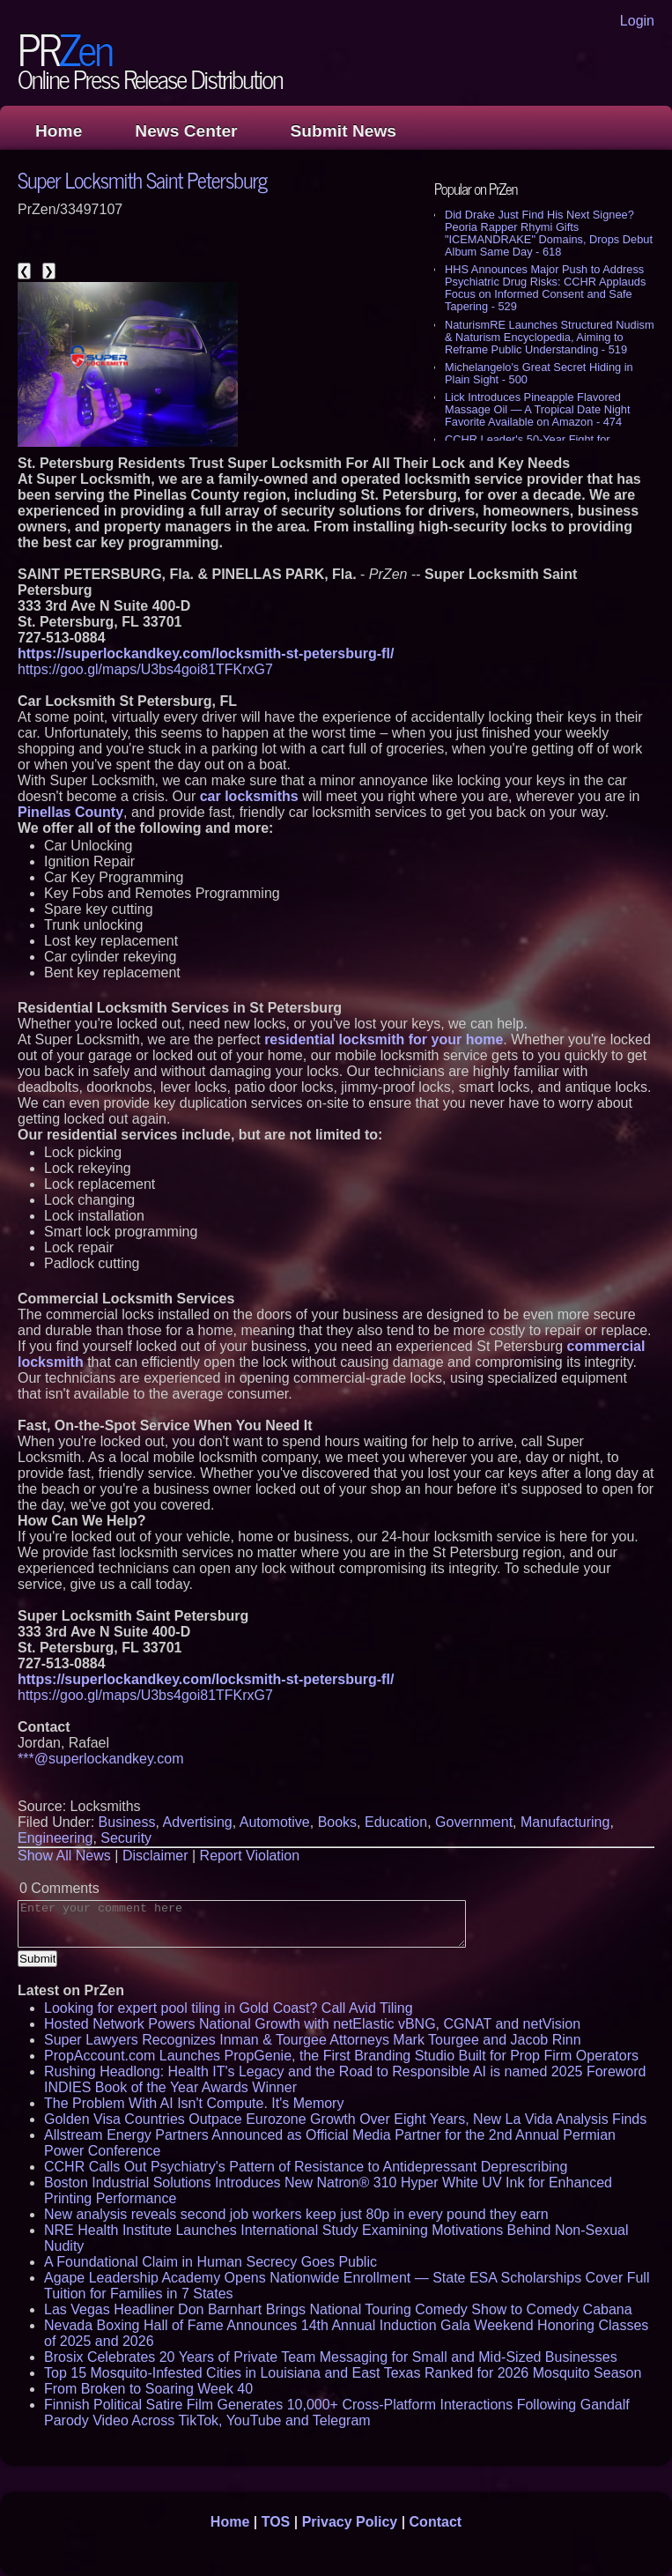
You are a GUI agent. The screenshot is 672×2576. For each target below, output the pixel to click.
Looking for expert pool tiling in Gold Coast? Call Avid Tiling (228, 2008)
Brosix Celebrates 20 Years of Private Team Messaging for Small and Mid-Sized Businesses (330, 2357)
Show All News (64, 1855)
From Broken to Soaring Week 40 (148, 2388)
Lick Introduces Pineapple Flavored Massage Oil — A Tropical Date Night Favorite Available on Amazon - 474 (538, 409)
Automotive (275, 1822)
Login (637, 20)
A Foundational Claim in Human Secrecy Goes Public (210, 2261)
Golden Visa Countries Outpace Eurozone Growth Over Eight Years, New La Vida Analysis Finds (345, 2119)
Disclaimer (155, 1855)
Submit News (343, 131)
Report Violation (250, 1855)
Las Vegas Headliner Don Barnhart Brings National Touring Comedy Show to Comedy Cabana (338, 2309)
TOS (276, 2521)
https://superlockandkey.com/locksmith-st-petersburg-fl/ (206, 653)
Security (125, 1837)
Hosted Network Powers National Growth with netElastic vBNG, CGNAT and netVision (312, 2023)
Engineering (55, 1837)
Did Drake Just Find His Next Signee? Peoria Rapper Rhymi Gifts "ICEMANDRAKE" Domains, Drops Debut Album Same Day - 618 (549, 233)
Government (474, 1822)
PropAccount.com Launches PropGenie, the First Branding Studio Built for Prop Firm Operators (341, 2055)
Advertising (198, 1822)
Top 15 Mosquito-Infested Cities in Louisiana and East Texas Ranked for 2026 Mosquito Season (342, 2372)
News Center (186, 131)
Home (58, 131)
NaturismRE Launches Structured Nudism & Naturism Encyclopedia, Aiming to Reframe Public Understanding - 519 (549, 337)
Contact (436, 2521)
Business (127, 1822)
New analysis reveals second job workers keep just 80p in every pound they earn (296, 2214)
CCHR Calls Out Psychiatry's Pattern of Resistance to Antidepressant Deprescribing (305, 2166)
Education (396, 1822)
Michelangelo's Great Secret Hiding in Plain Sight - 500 (539, 373)
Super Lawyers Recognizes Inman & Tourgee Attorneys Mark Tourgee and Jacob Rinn (312, 2039)
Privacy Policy (350, 2521)
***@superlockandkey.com (100, 1758)
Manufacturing (565, 1822)
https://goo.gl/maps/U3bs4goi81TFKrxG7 (145, 669)
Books (337, 1822)
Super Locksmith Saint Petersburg (142, 179)
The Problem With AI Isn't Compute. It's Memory (193, 2103)
